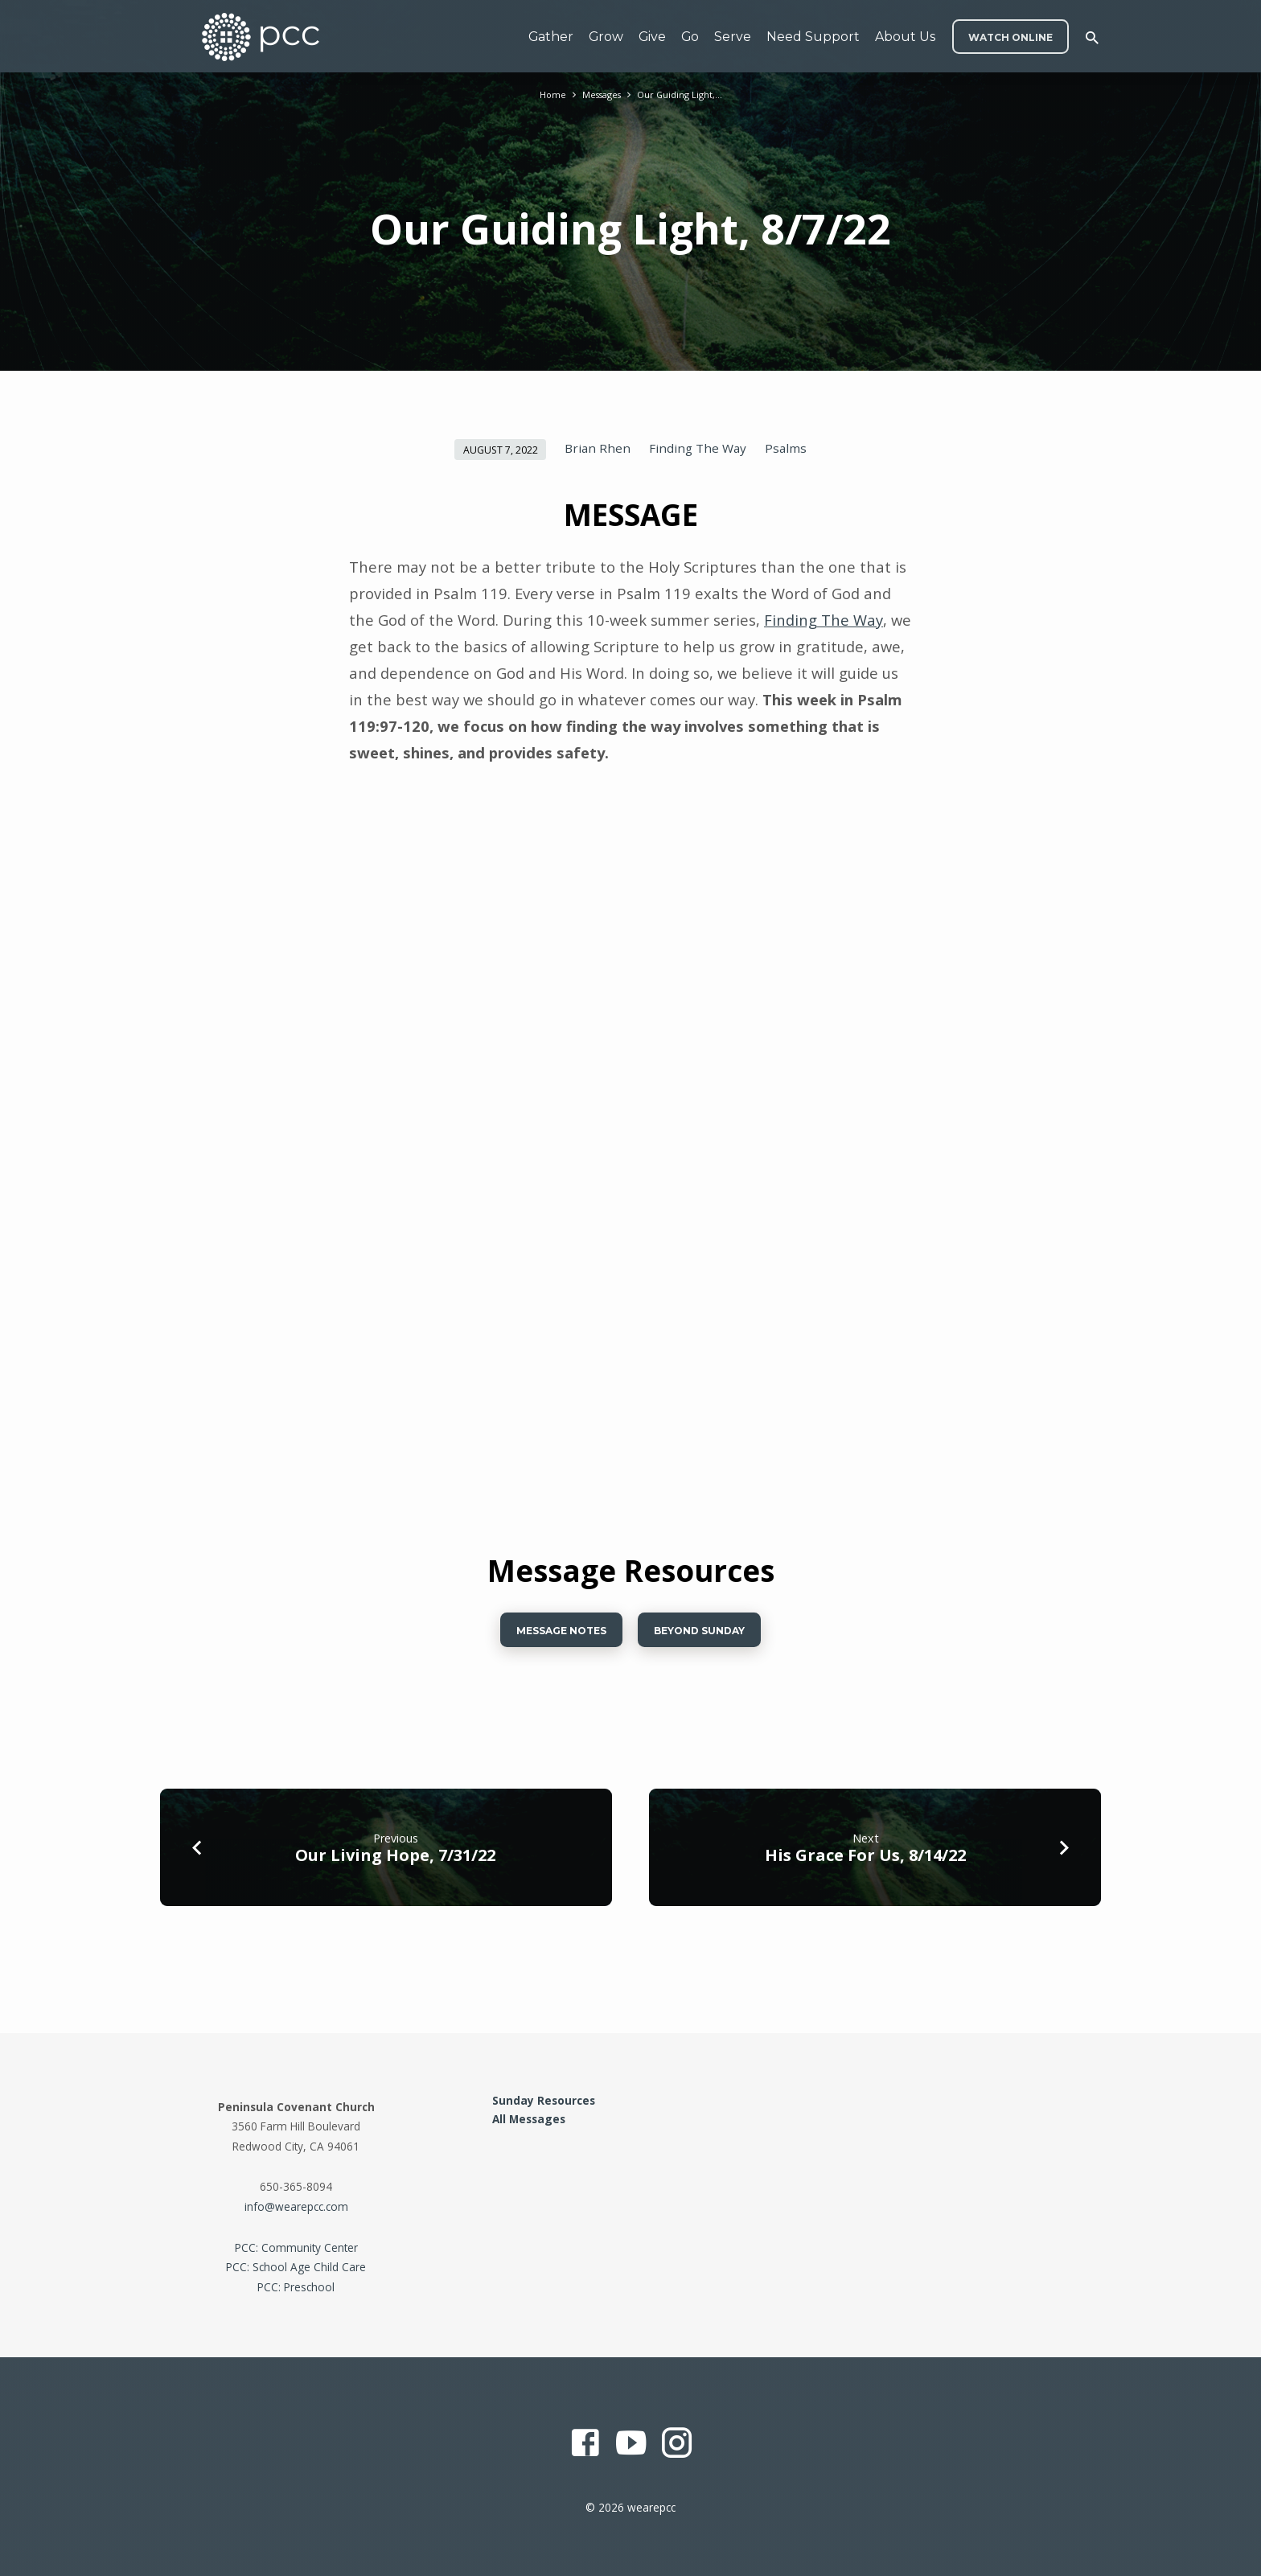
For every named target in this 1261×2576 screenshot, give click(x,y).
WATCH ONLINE (1010, 37)
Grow (606, 36)
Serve (732, 36)
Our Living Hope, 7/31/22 (395, 1861)
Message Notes (550, 1633)
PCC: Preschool (296, 2287)
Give (652, 36)
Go (690, 36)
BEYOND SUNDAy (708, 1633)
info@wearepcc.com (296, 2206)
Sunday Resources (543, 2100)
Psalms (786, 448)
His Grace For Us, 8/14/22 (865, 1861)
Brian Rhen (597, 448)
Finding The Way (697, 448)
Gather (550, 36)
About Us (905, 36)
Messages (598, 94)
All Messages (528, 2118)
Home (544, 94)
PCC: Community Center (296, 2247)
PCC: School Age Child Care (296, 2266)
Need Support (813, 36)
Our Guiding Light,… (685, 94)
